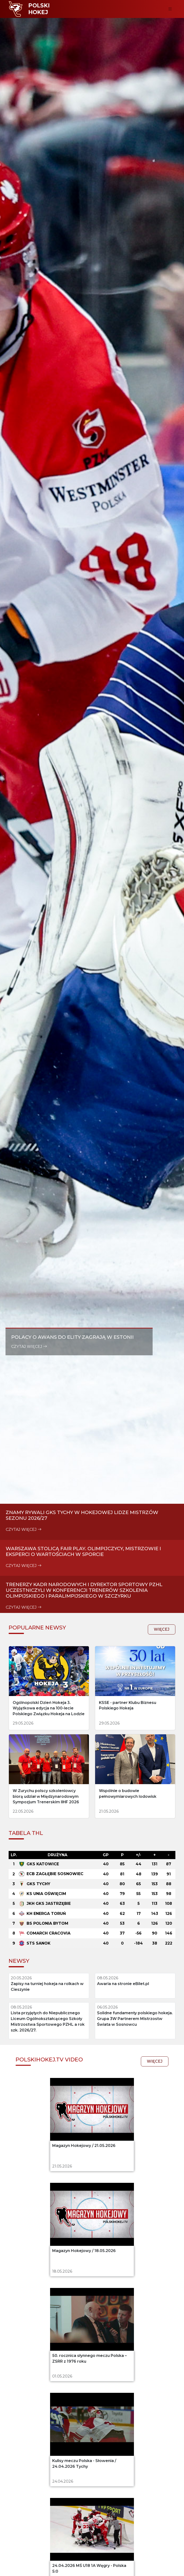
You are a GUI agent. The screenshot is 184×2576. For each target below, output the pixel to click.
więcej (161, 1818)
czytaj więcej (29, 1516)
